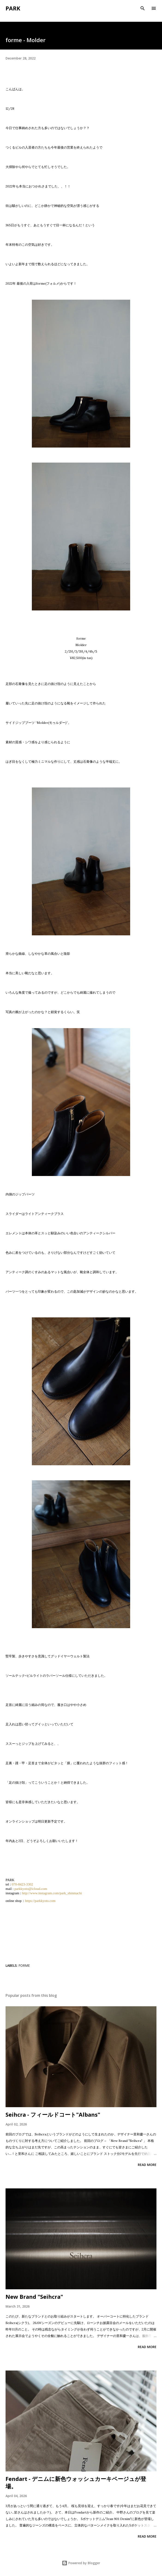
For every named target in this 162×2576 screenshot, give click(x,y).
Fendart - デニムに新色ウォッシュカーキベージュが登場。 (76, 2482)
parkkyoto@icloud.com (30, 1889)
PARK (13, 8)
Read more (147, 2164)
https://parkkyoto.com (40, 1901)
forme (24, 1965)
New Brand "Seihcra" (37, 2296)
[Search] (142, 8)
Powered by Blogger (81, 2563)
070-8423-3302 (22, 1884)
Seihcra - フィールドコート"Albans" (53, 2114)
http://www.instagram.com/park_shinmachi (52, 1893)
